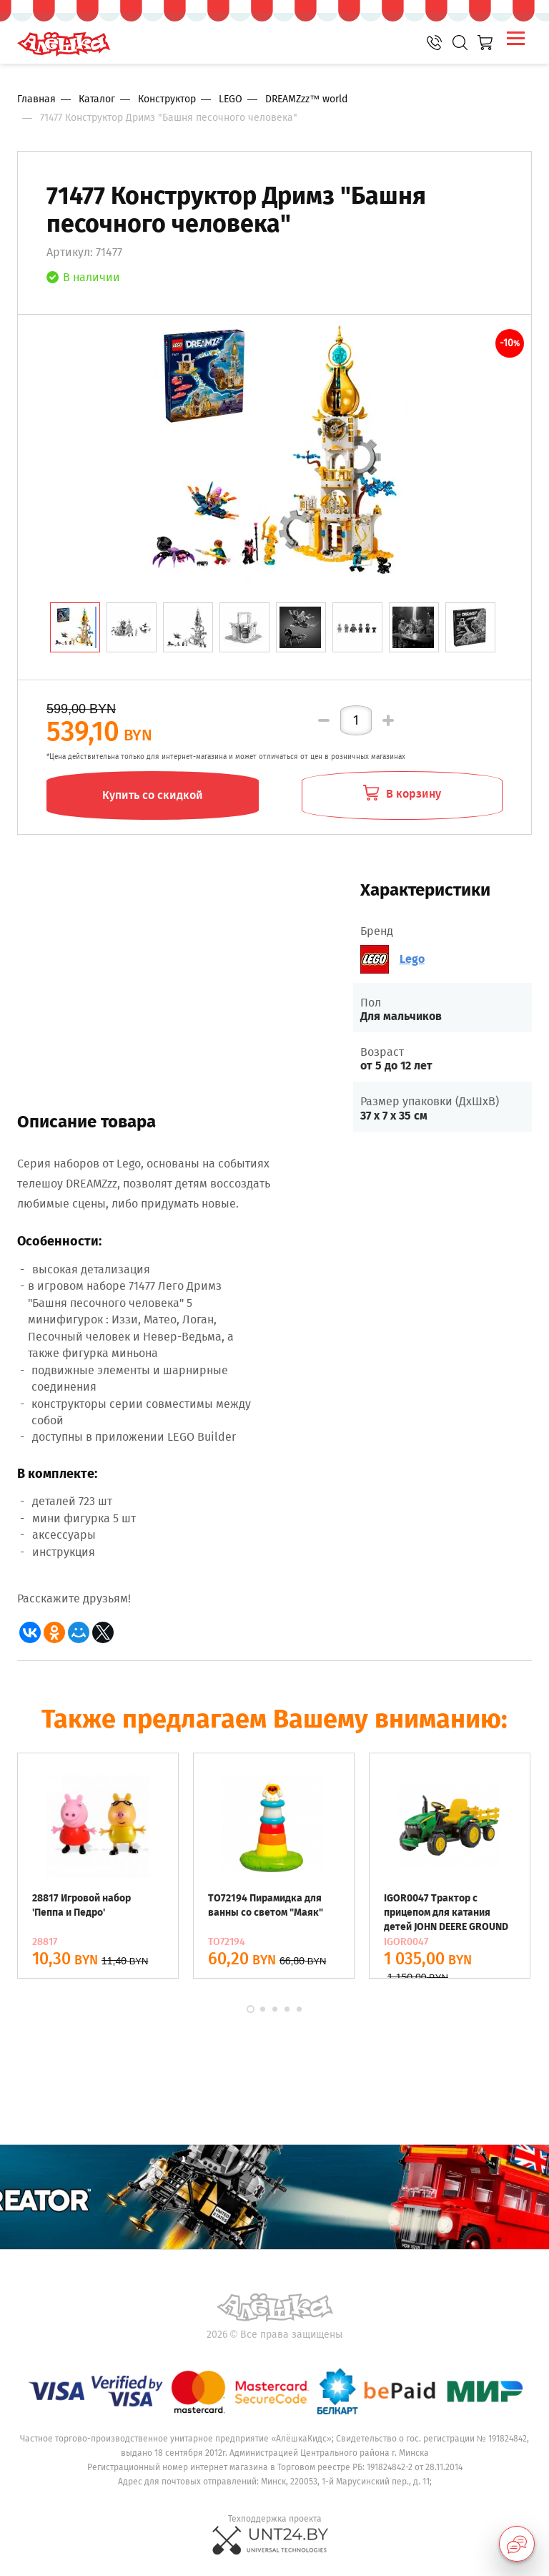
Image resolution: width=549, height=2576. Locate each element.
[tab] (75, 627)
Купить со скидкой (152, 795)
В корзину (402, 793)
